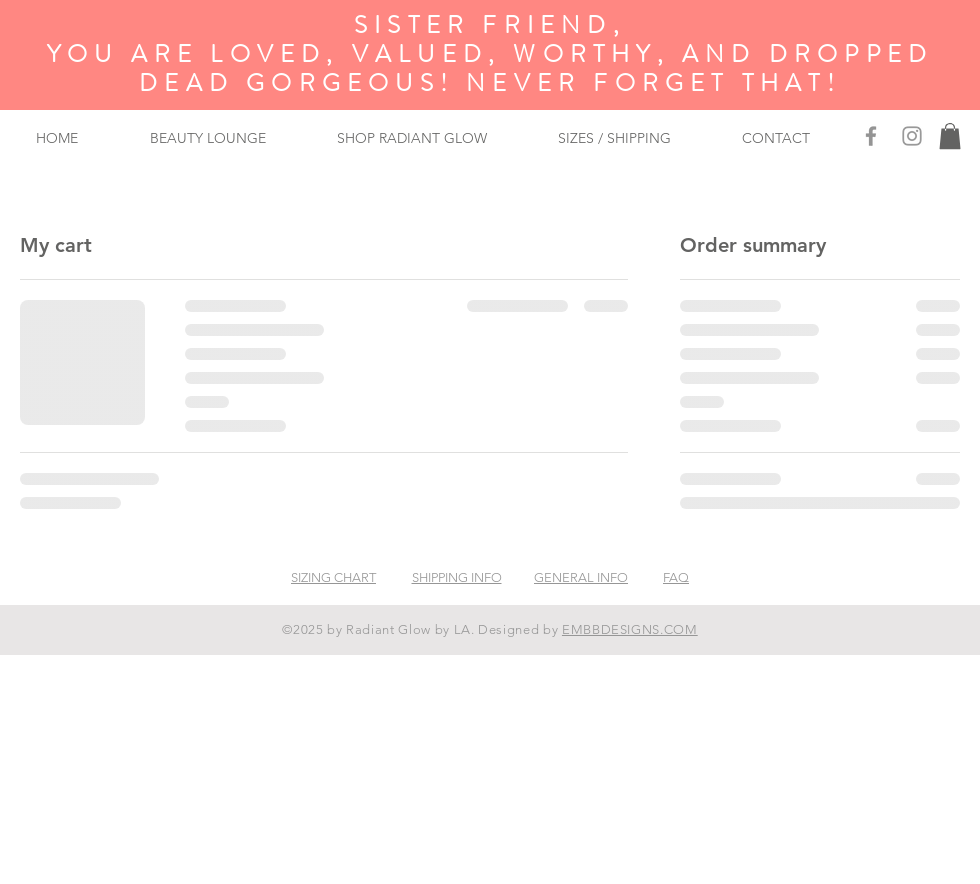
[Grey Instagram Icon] (912, 136)
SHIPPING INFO (457, 577)
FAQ (676, 577)
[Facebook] (871, 136)
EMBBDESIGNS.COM (630, 629)
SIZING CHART (333, 577)
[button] (950, 136)
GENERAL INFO (581, 577)
